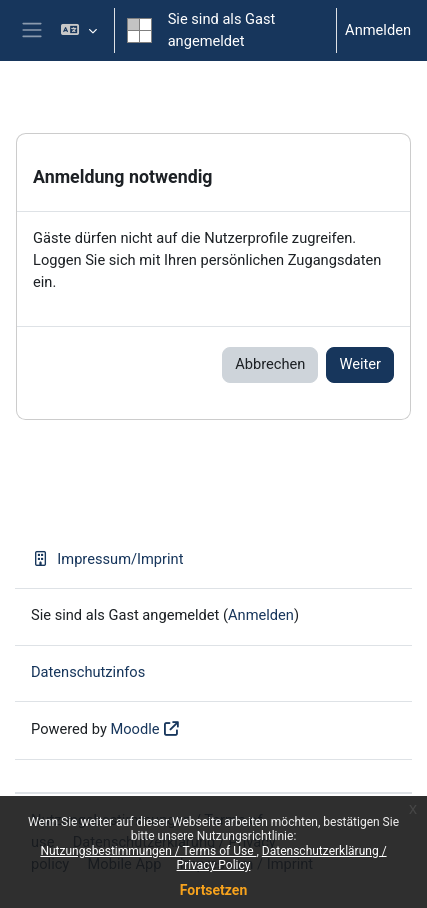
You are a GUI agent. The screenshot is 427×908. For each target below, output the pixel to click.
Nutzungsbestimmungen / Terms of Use (148, 851)
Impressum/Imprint (107, 559)
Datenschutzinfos (88, 672)
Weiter (360, 364)
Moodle (134, 729)
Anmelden (378, 30)
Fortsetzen (214, 890)
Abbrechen (270, 364)
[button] (78, 30)
